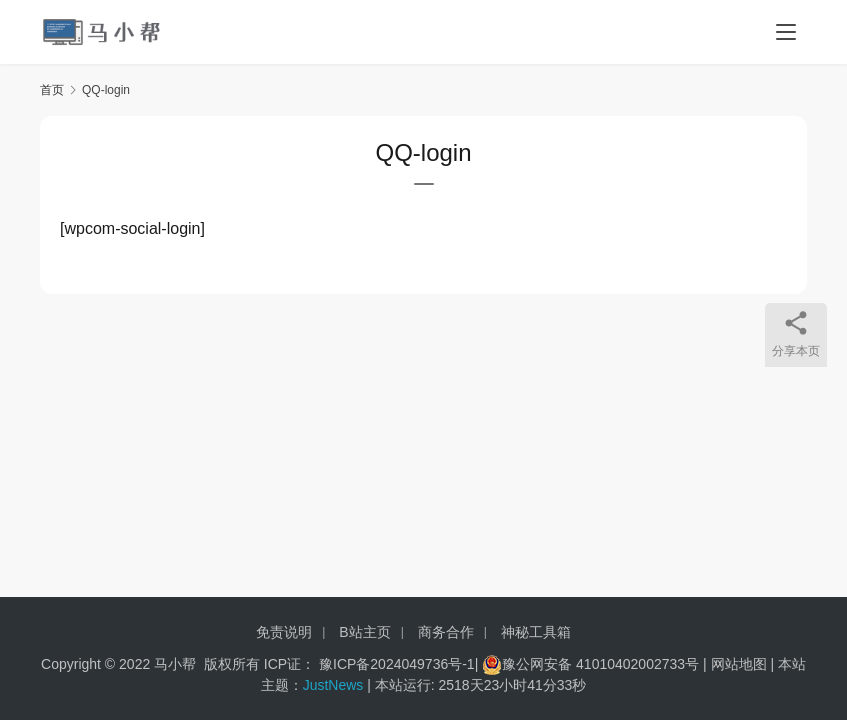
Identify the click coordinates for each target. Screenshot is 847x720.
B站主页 (364, 632)
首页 (52, 90)
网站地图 (739, 664)
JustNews (335, 685)
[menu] (786, 32)
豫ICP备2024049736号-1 (397, 664)
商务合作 (446, 632)
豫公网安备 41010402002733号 (602, 664)
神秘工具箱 (536, 632)
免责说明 (284, 632)
